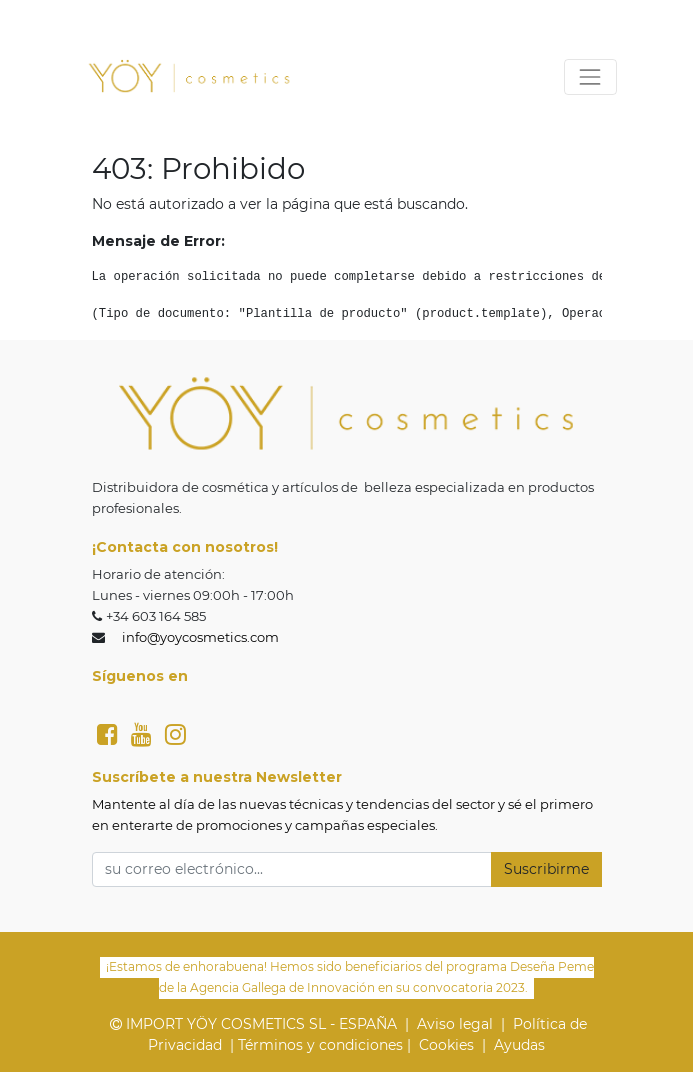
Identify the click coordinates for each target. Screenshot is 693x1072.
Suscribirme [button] (546, 869)
